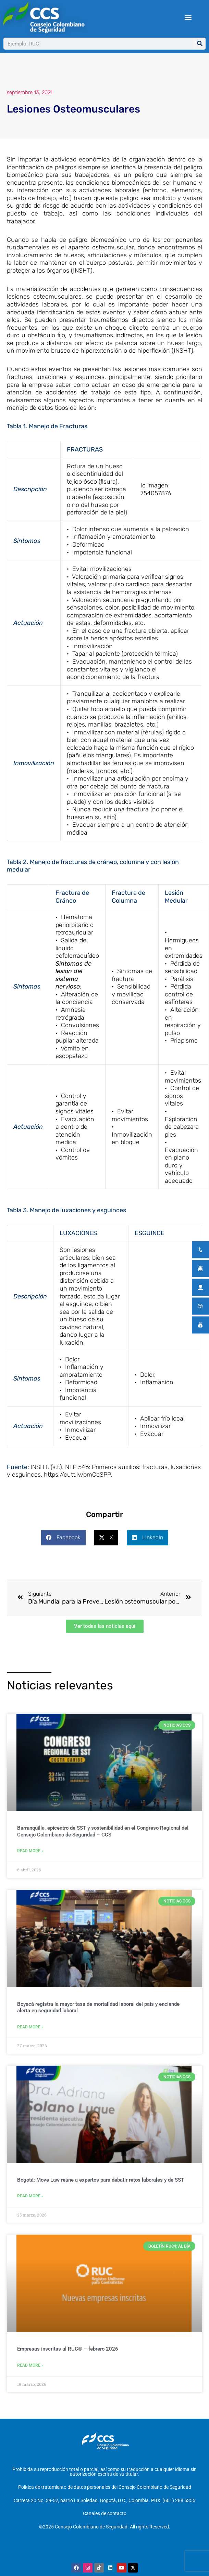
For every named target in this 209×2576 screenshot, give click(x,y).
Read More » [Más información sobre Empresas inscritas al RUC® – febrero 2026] (30, 2365)
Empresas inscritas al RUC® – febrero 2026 (67, 2349)
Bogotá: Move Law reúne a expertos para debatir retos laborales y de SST (100, 2180)
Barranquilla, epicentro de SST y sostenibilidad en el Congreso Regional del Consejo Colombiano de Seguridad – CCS (102, 1831)
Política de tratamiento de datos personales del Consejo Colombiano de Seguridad (104, 2487)
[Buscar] (200, 44)
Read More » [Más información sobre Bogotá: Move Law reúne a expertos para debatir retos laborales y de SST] (30, 2196)
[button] (188, 17)
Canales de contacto (104, 2513)
